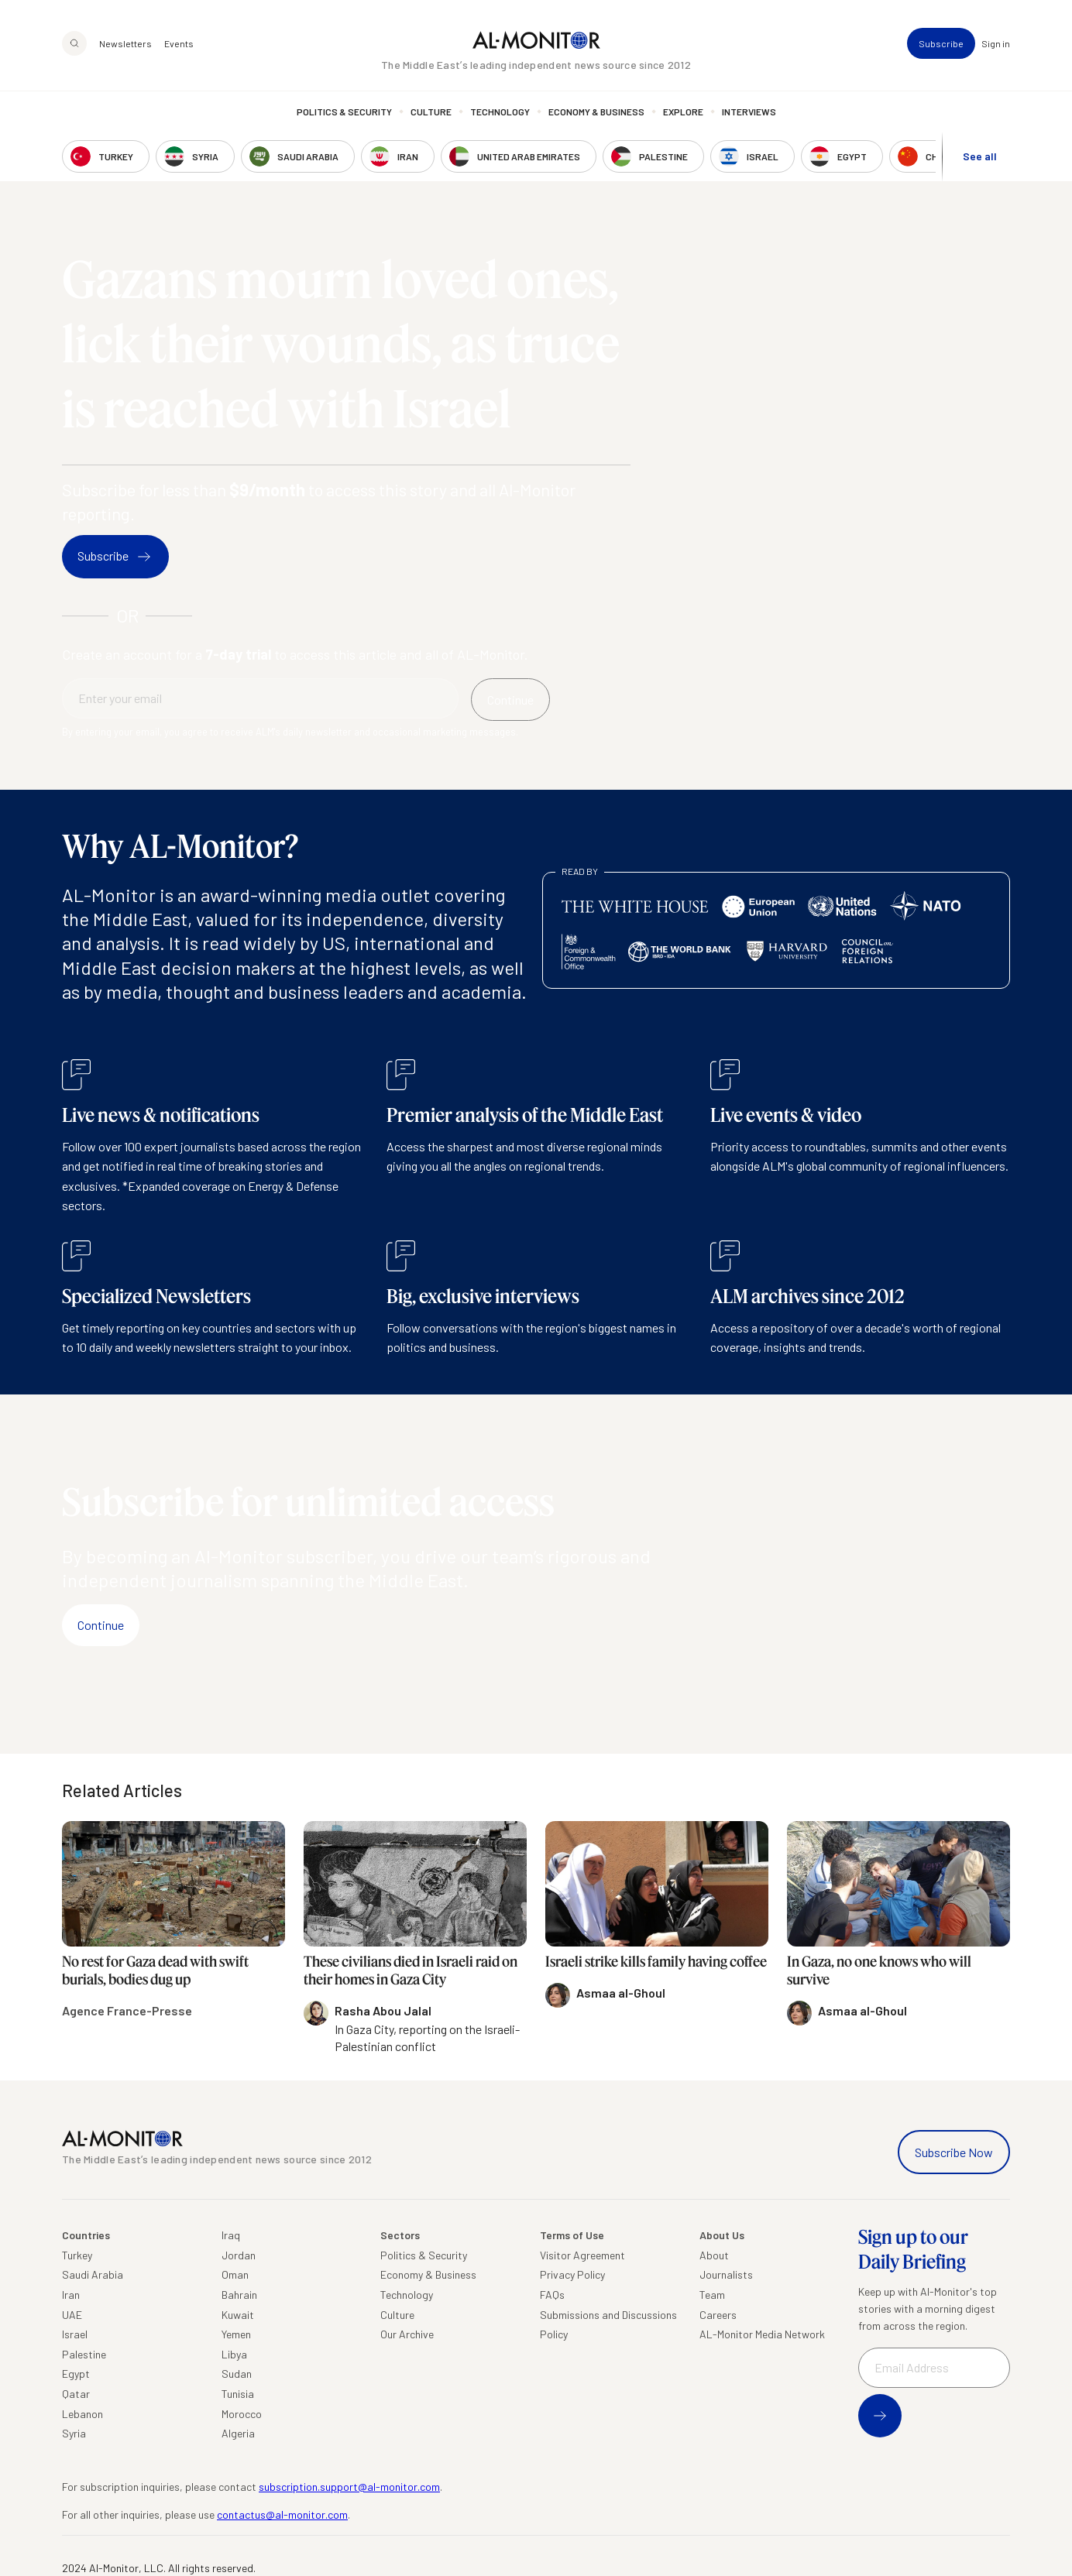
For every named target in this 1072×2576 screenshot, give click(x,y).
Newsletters (125, 43)
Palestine (84, 2354)
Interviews (749, 112)
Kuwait (238, 2314)
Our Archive (407, 2334)
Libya (234, 2354)
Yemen (236, 2334)
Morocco (242, 2413)
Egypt (76, 2373)
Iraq (231, 2235)
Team (712, 2294)
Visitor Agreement (582, 2255)
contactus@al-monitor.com (282, 2514)
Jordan (239, 2255)
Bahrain (239, 2294)
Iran (71, 2294)
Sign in (995, 43)
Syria (74, 2433)
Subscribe (941, 43)
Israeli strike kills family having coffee (656, 1961)
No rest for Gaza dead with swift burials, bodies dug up (155, 1970)
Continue (100, 1624)
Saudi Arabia (92, 2274)
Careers (718, 2314)
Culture (431, 112)
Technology (500, 112)
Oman (235, 2274)
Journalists (726, 2274)
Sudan (237, 2373)
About (714, 2255)
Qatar (76, 2393)
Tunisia (238, 2393)
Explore (683, 112)
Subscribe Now (954, 2152)
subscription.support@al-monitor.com (349, 2486)
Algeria (238, 2433)
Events (179, 43)
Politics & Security (344, 112)
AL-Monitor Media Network (762, 2334)
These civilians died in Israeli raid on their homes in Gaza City (410, 1970)
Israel (75, 2334)
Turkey (77, 2255)
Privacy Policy (572, 2274)
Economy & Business (596, 112)
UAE (72, 2314)
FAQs (552, 2294)
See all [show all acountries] (980, 156)
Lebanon (82, 2413)
